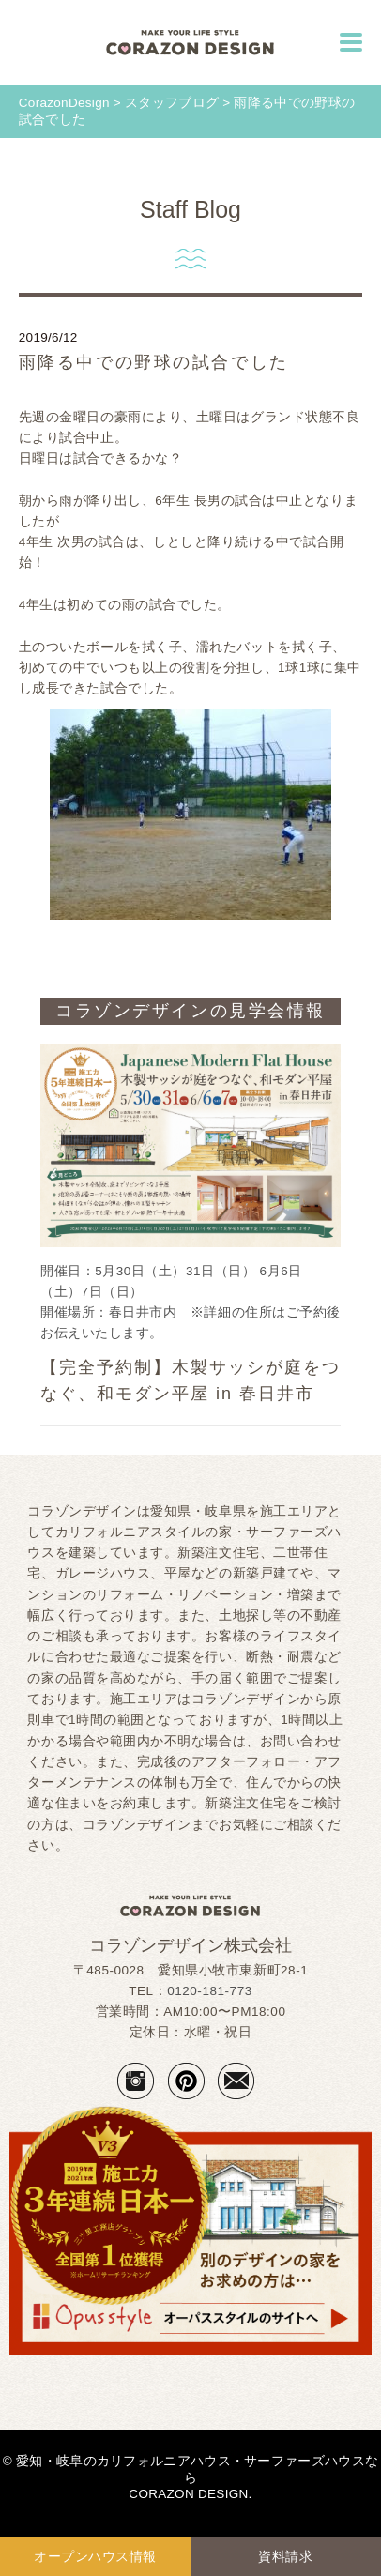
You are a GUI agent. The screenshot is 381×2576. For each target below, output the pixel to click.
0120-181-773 (209, 1991)
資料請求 (285, 2556)
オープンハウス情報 (95, 2556)
